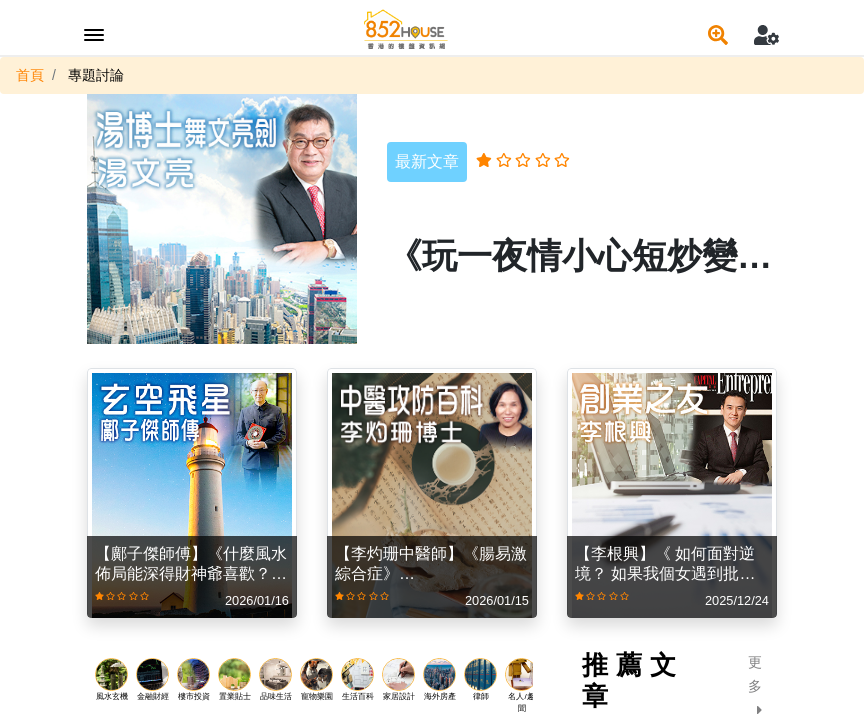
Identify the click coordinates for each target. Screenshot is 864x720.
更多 (755, 686)
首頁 (30, 75)
